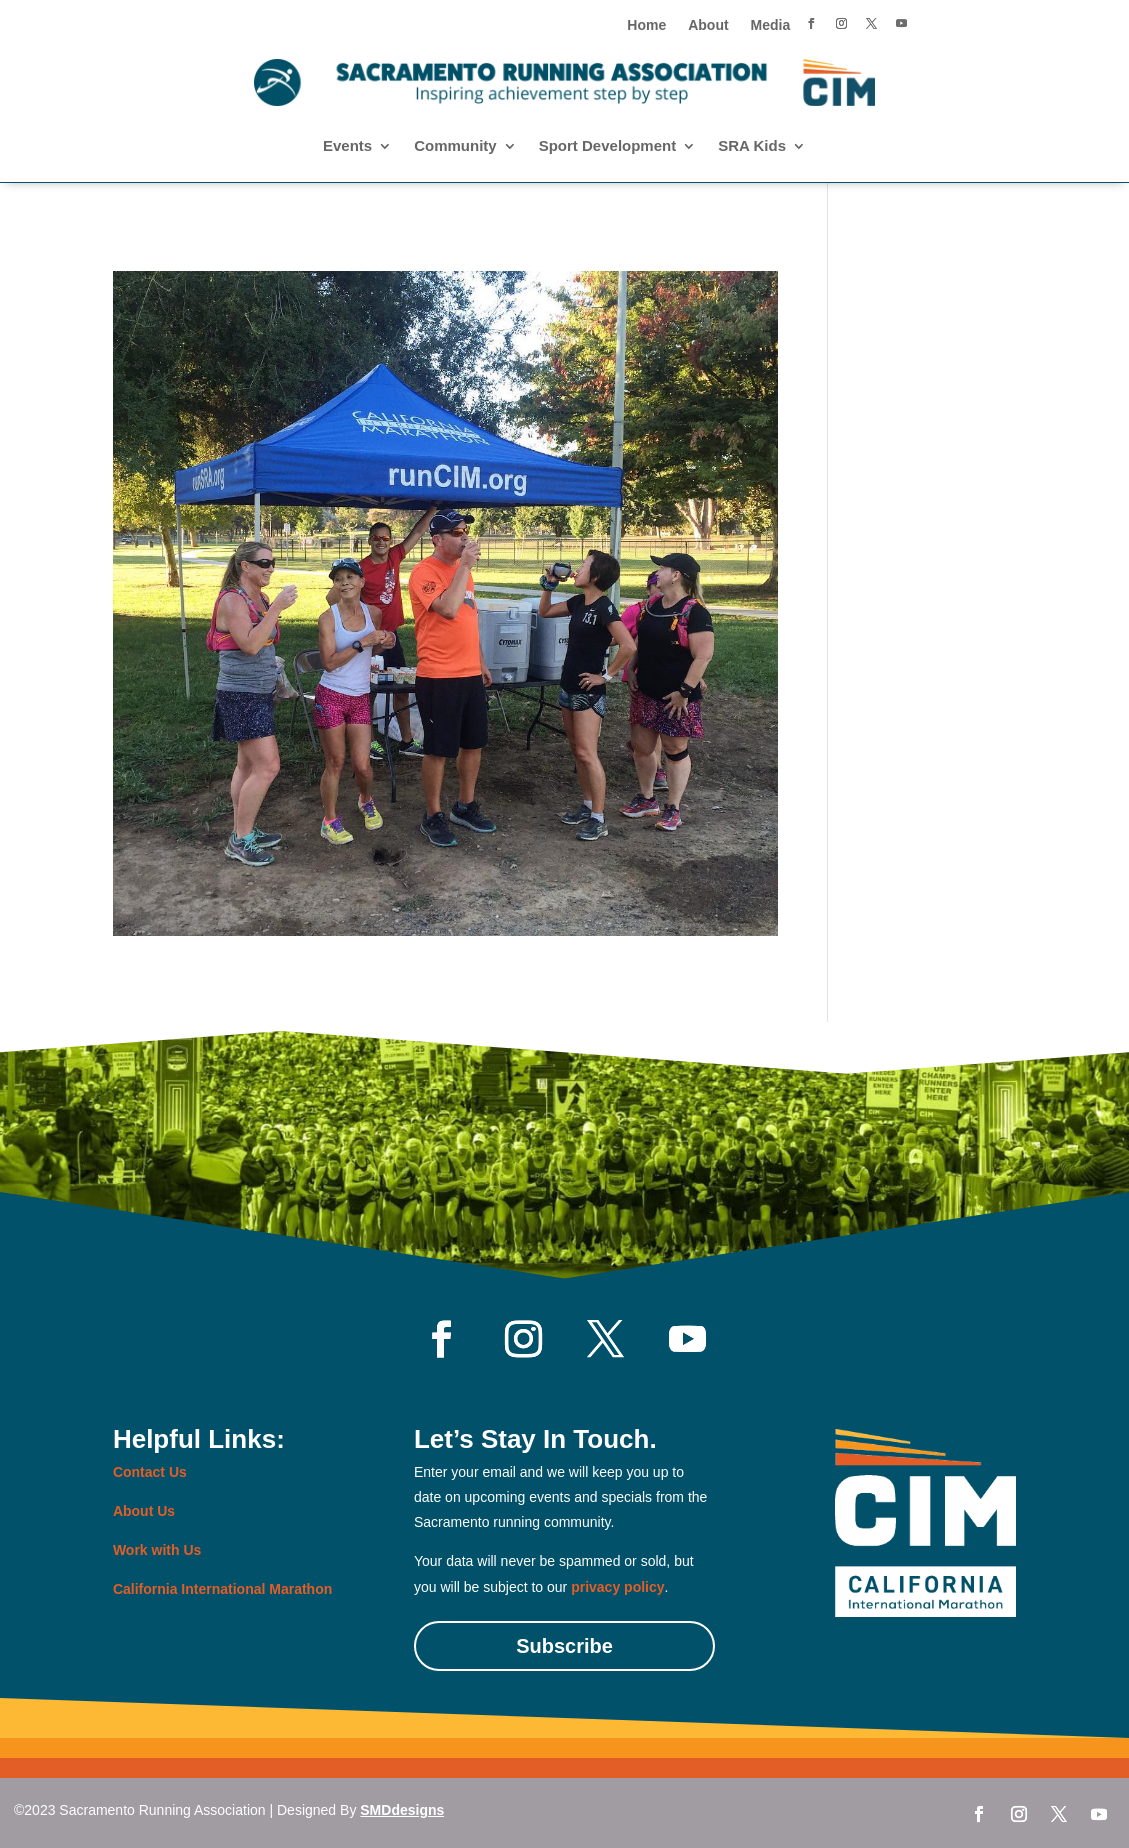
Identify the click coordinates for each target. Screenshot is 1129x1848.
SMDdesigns (402, 1810)
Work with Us (157, 1550)
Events (347, 146)
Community (455, 146)
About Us (144, 1511)
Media (771, 25)
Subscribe (564, 1646)
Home (646, 25)
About (708, 25)
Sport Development (608, 146)
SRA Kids (752, 146)
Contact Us (150, 1472)
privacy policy (617, 1587)
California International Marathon (222, 1589)
